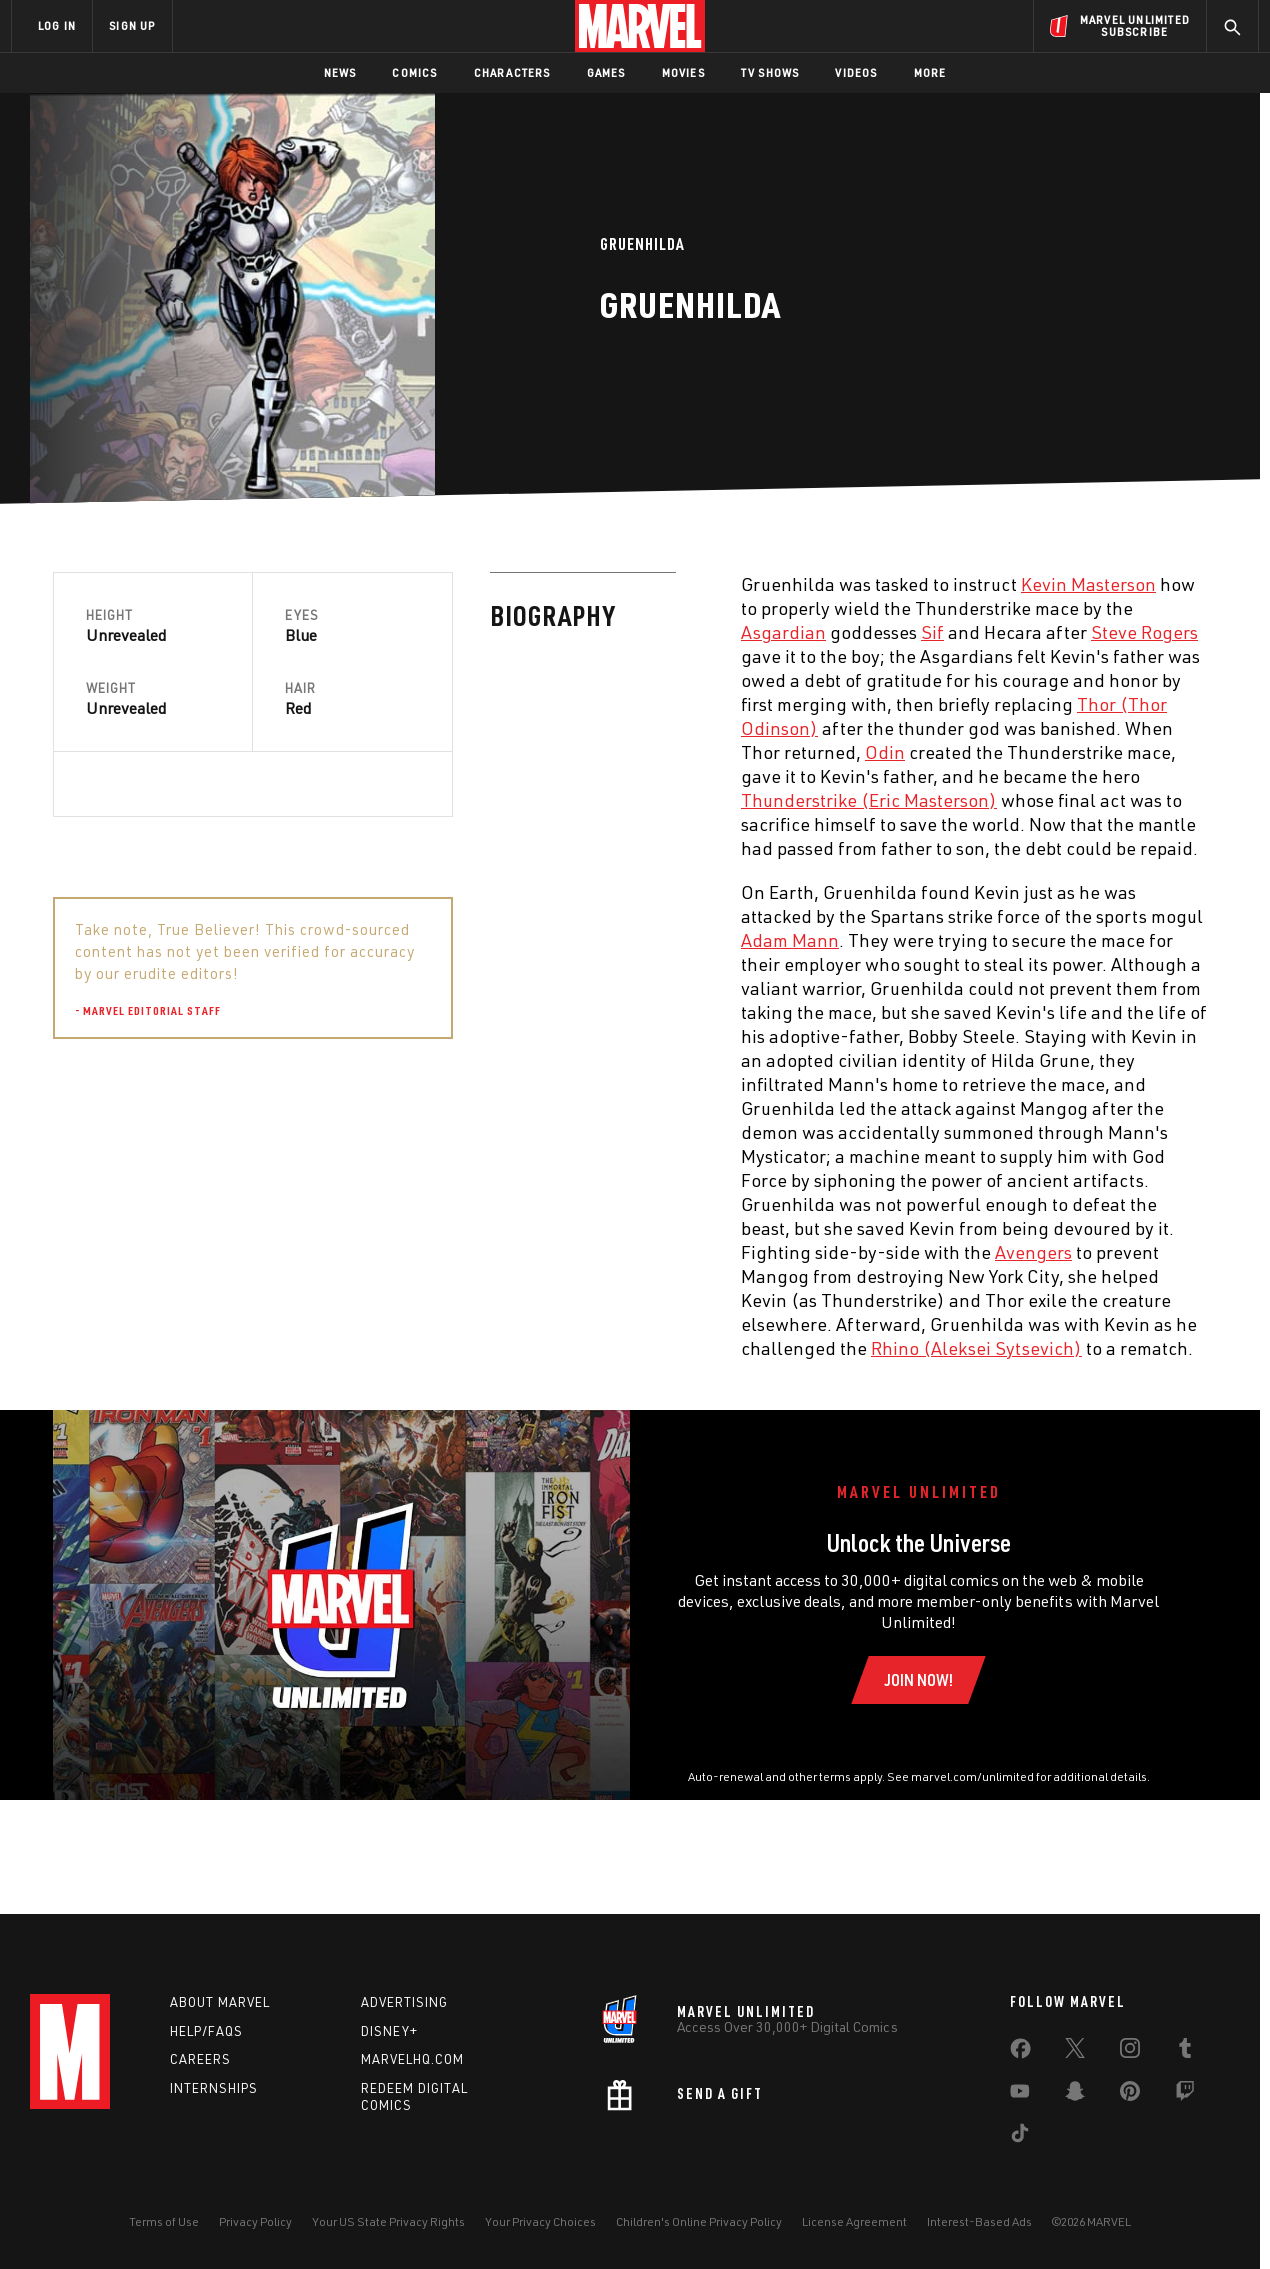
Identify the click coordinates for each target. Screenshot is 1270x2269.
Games (606, 72)
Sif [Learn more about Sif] (495, 632)
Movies (683, 72)
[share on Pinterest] (1130, 2095)
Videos (856, 72)
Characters (512, 72)
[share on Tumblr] (1185, 2052)
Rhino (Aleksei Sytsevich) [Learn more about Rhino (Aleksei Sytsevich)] (539, 1348)
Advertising (404, 2002)
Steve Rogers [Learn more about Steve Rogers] (707, 632)
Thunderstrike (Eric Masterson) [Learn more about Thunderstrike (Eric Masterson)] (432, 800)
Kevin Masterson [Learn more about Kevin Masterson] (651, 584)
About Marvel (220, 2002)
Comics (414, 72)
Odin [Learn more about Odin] (448, 752)
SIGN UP (132, 25)
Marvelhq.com (412, 2060)
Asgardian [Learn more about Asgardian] (346, 632)
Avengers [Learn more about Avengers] (596, 1252)
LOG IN (57, 25)
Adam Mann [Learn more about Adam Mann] (353, 940)
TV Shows (770, 72)
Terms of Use (164, 2221)
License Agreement (854, 2221)
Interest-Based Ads (979, 2221)
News (340, 72)
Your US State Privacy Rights (388, 2221)
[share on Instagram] (1130, 2052)
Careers (200, 2060)
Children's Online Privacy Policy (699, 2221)
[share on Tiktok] (1020, 2137)
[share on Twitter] (1075, 2052)
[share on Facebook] (1020, 2053)
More (930, 72)
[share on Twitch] (1185, 2095)
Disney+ (389, 2031)
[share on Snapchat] (1075, 2095)
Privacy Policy (255, 2221)
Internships (214, 2088)
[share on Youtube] (1020, 2095)
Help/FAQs (206, 2031)
